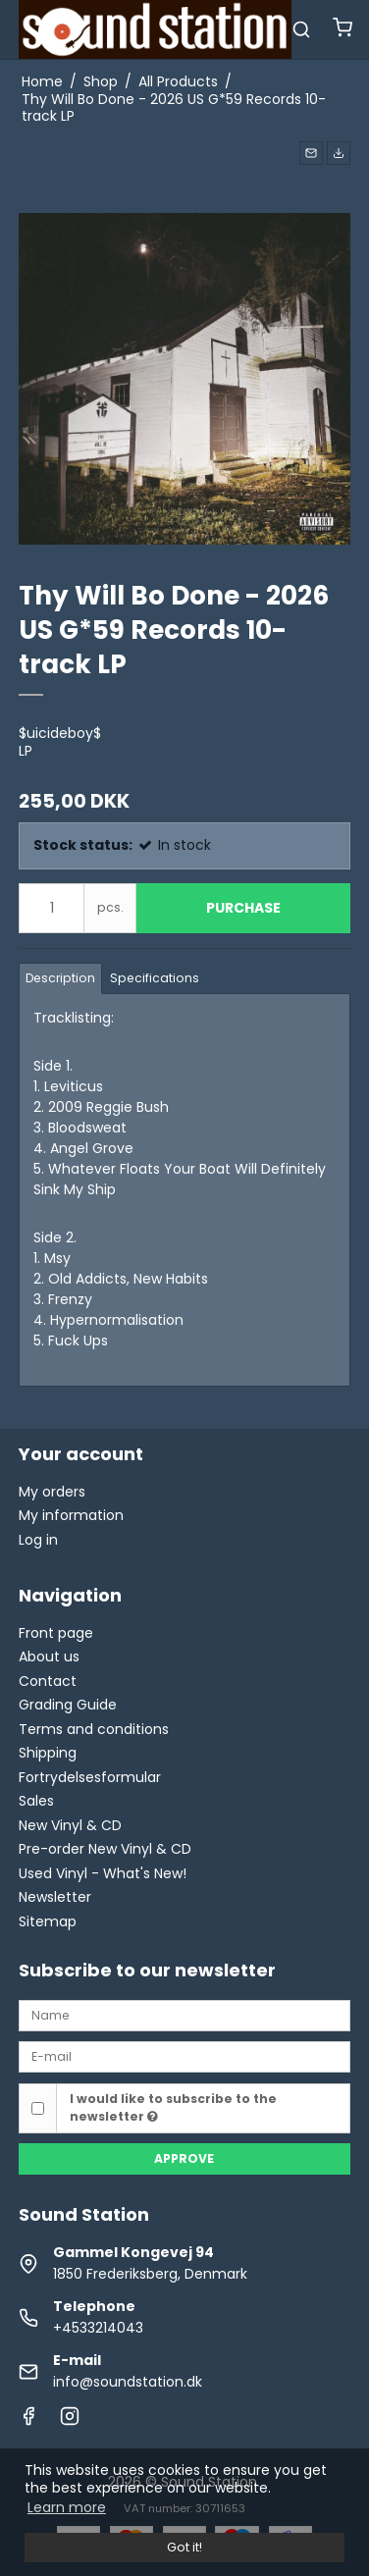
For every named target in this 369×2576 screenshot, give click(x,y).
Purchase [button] (243, 908)
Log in (38, 1540)
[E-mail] (184, 2056)
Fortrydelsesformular (90, 1777)
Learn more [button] (66, 2507)
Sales (36, 1801)
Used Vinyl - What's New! (102, 1873)
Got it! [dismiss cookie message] (184, 2547)
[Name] (184, 2014)
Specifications (154, 978)
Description (60, 978)
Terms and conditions (94, 1729)
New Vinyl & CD (70, 1825)
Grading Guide (68, 1704)
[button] (311, 153)
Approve (184, 2158)
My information (71, 1515)
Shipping (48, 1752)
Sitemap (48, 1921)
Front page (56, 1633)
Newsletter (55, 1897)
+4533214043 (98, 2328)
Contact (48, 1681)
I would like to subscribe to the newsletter (173, 2107)
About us (49, 1656)
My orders (52, 1491)
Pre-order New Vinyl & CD (105, 1849)
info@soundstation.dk (127, 2382)
